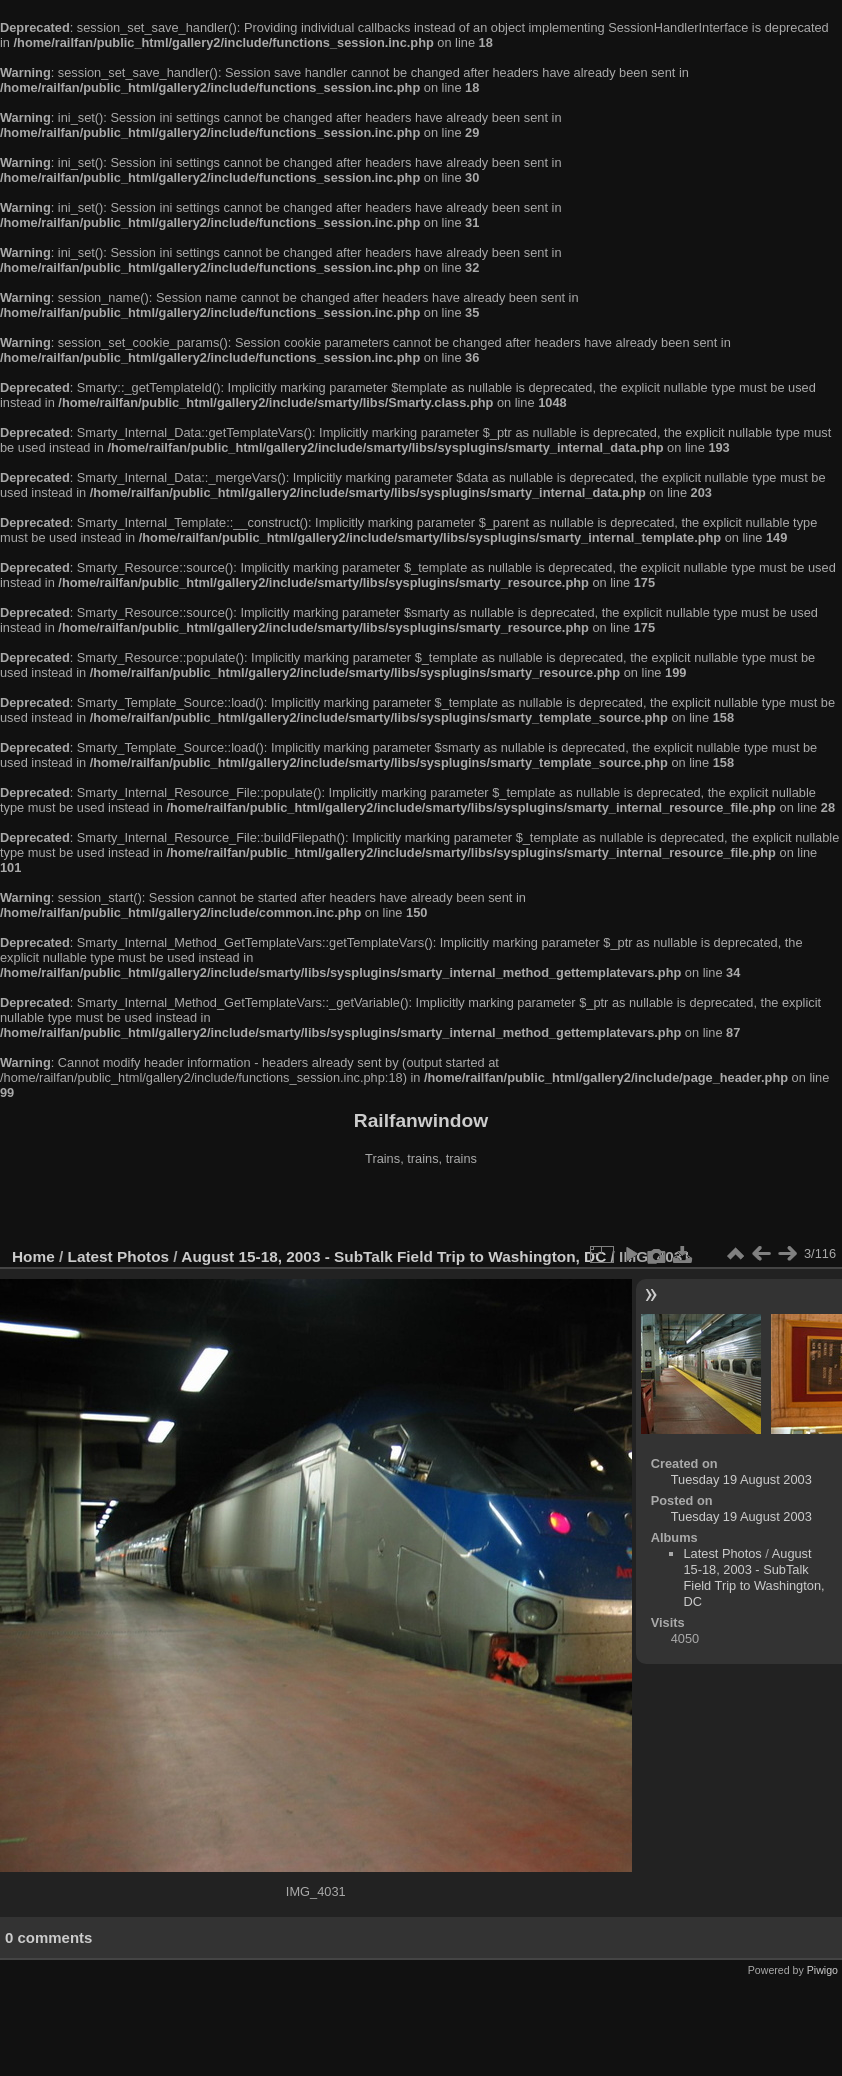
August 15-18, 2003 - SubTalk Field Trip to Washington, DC (393, 1256)
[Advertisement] (421, 1209)
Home (33, 1256)
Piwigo (822, 1970)
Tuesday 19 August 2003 (741, 1479)
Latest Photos (119, 1256)
